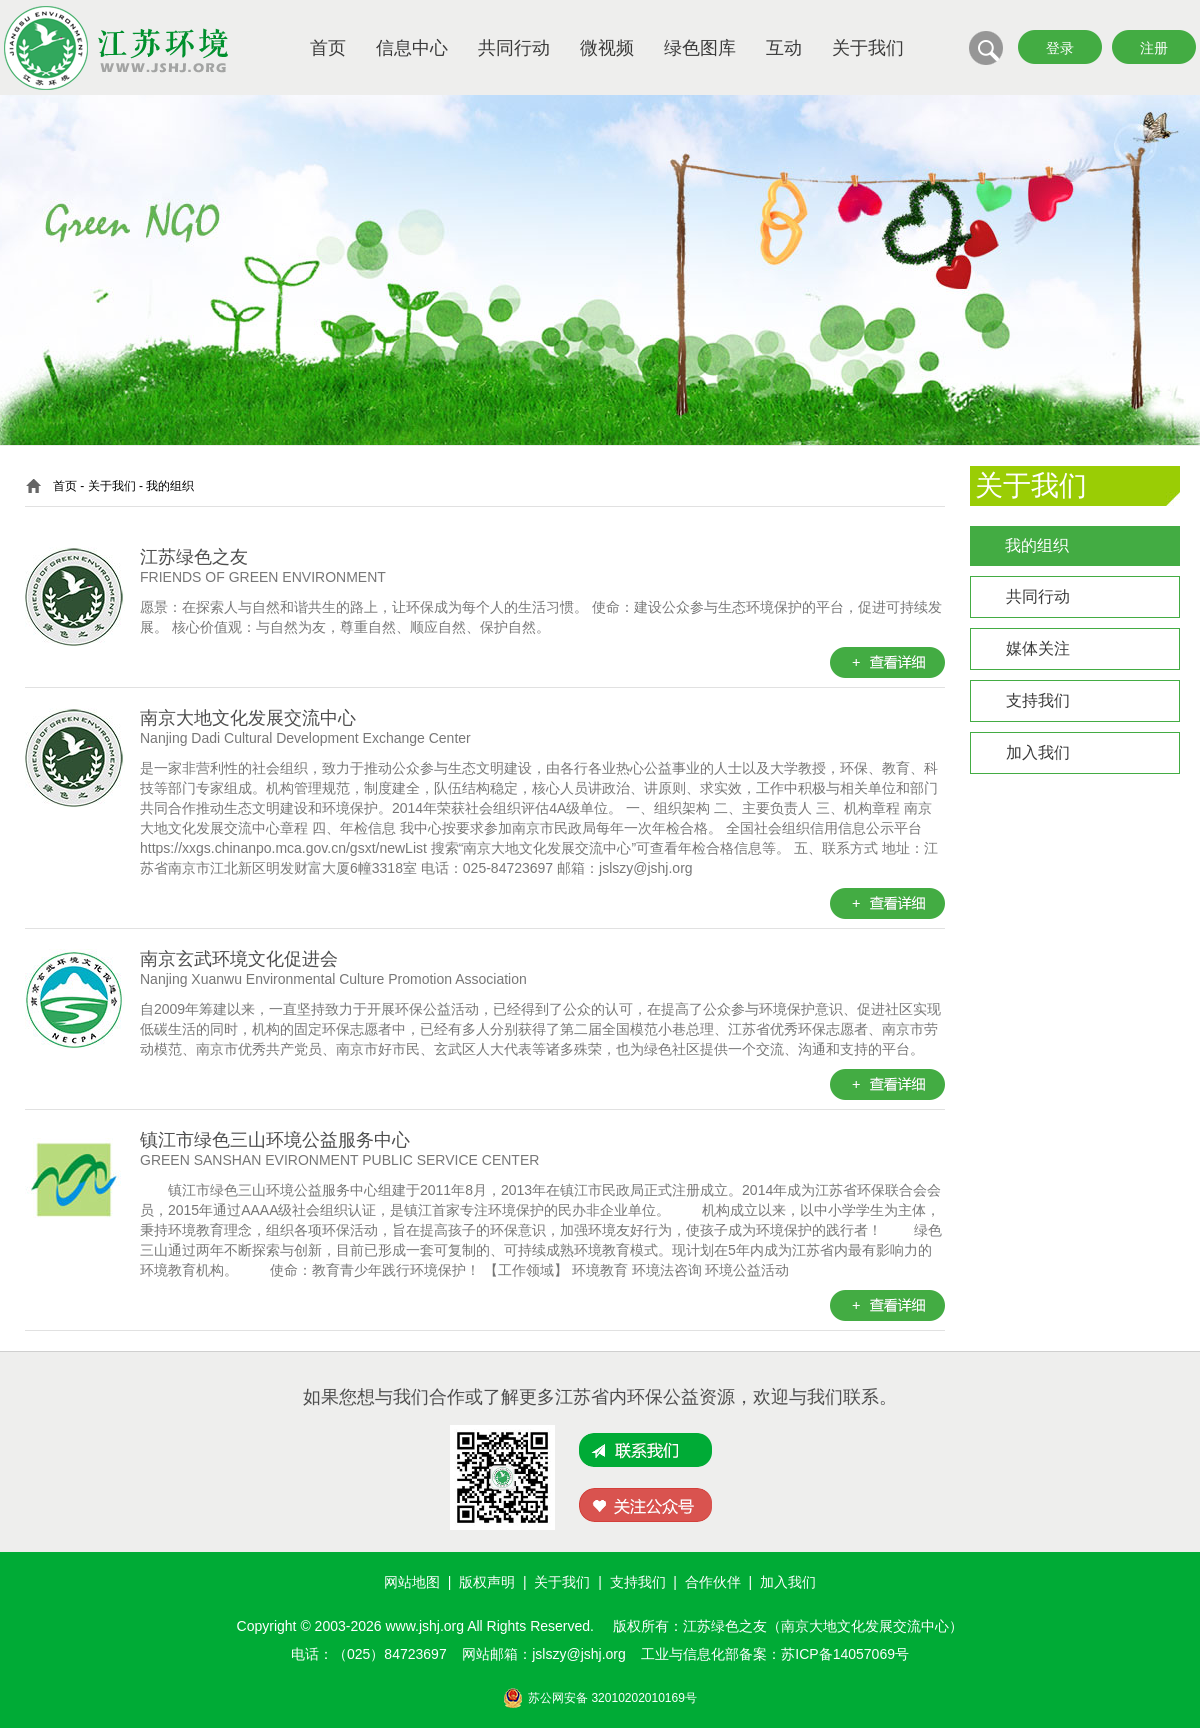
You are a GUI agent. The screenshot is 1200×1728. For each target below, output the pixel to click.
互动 (784, 48)
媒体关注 (1038, 648)
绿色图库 (700, 48)
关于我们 (868, 48)
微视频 (607, 48)
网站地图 (412, 1582)
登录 (1060, 48)
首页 (328, 48)
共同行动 (514, 48)
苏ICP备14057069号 (845, 1654)
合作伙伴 (713, 1582)
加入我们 (1038, 752)
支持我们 (1038, 700)
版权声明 (487, 1582)
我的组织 (1037, 545)
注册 (1154, 48)
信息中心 (412, 48)
